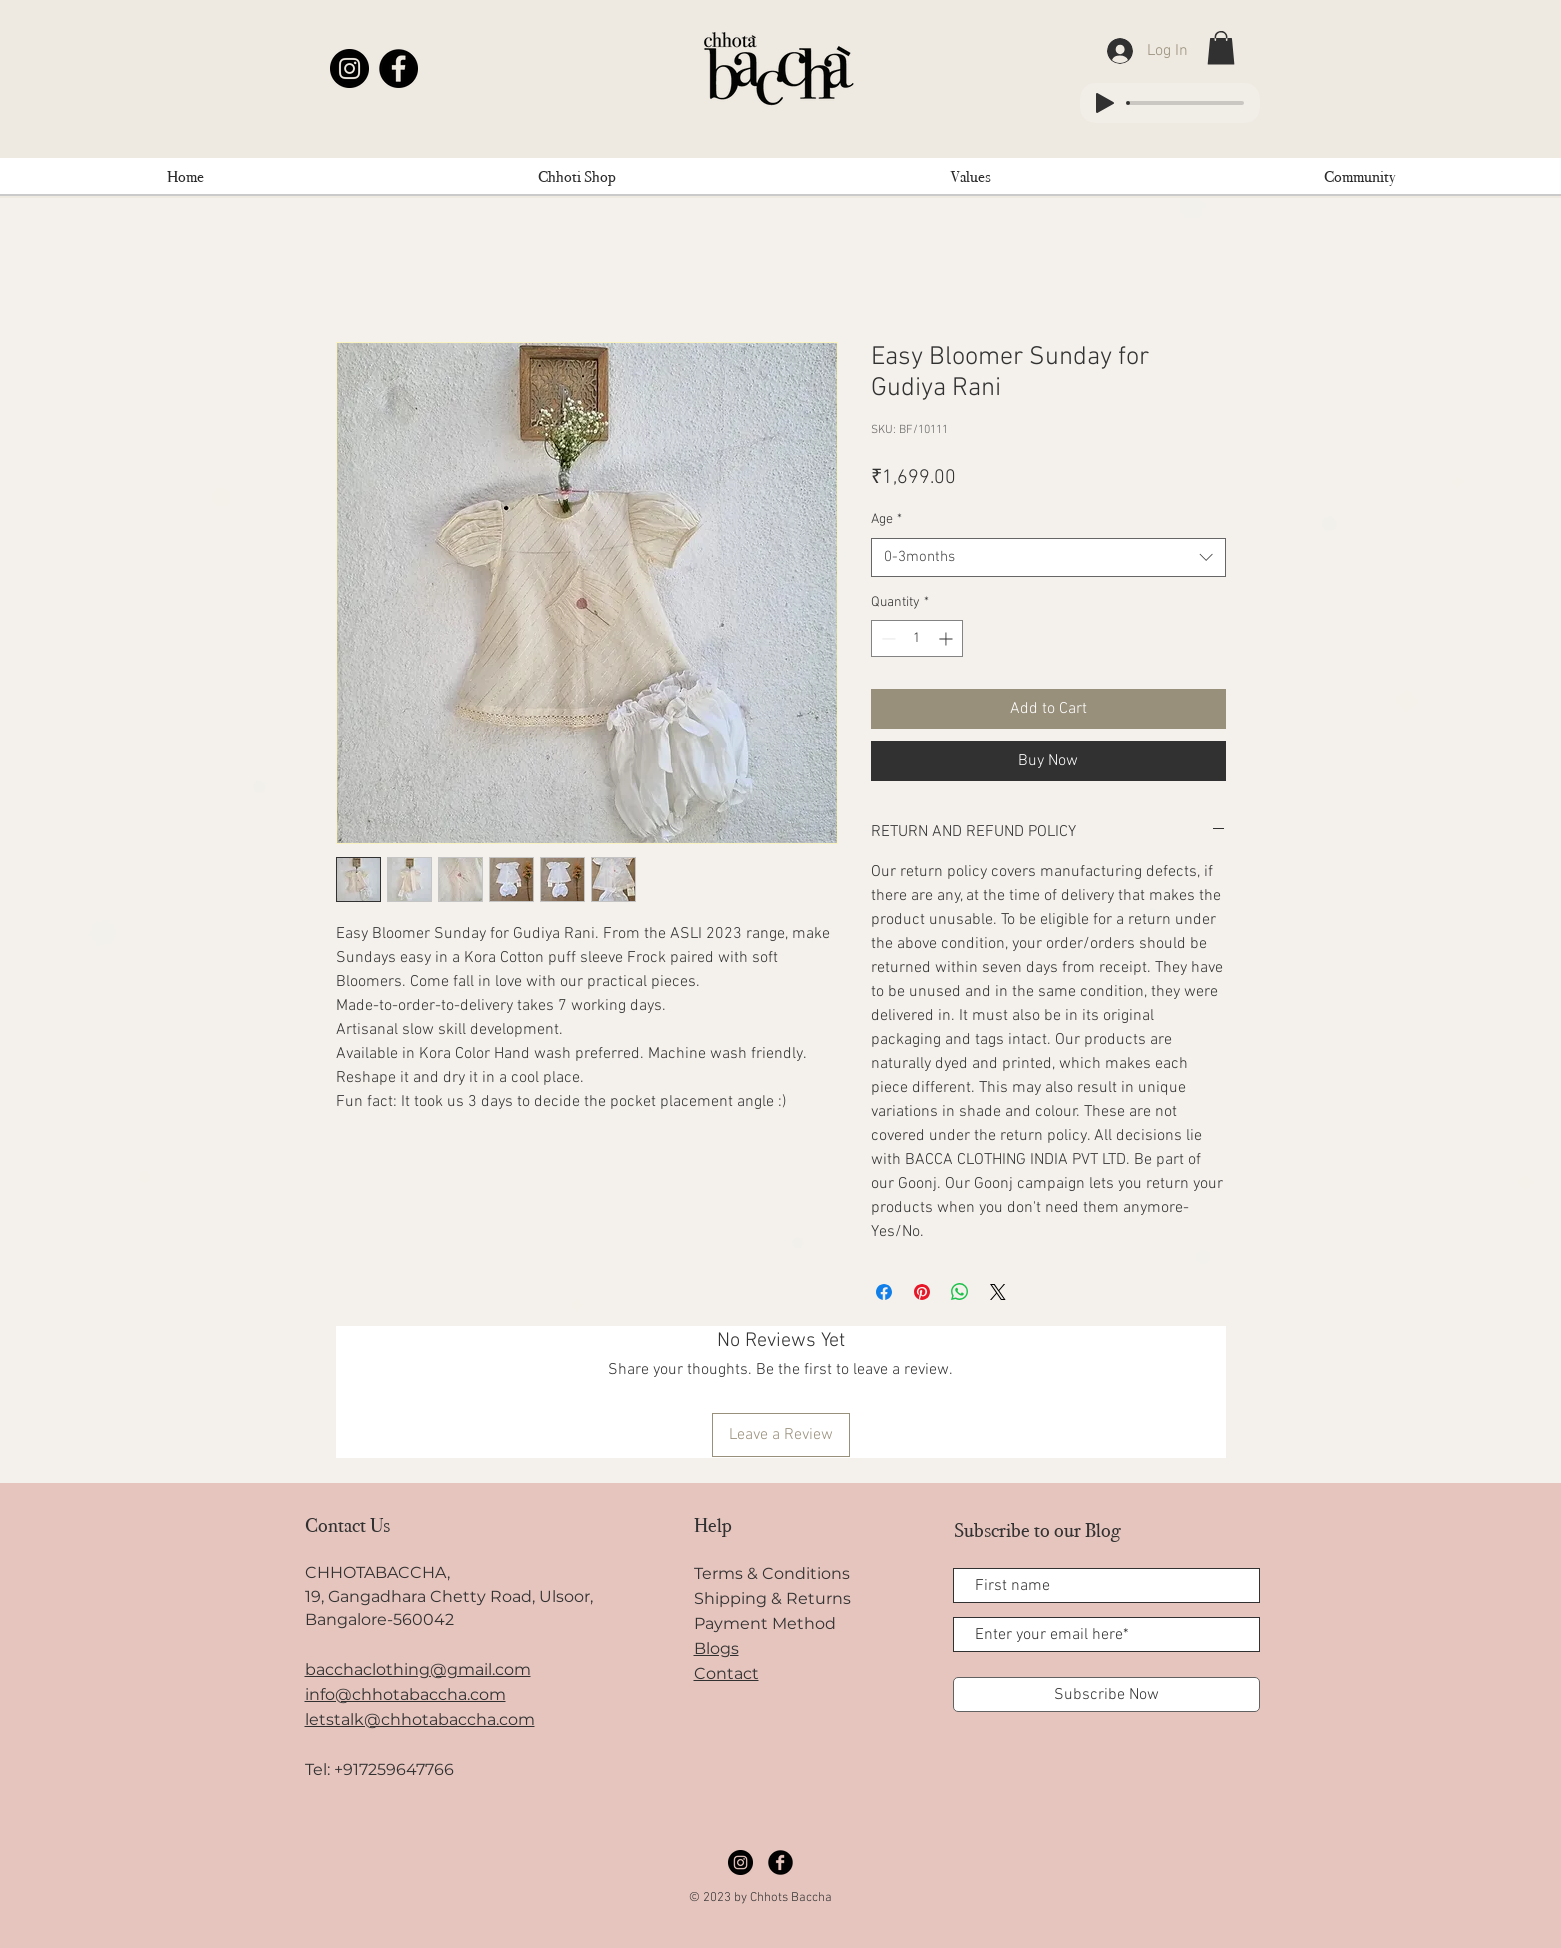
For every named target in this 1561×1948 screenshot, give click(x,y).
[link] (1221, 47)
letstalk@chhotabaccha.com (420, 1719)
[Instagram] (349, 68)
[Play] (1105, 103)
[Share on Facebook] (884, 1292)
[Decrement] (886, 638)
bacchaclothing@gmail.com (418, 1669)
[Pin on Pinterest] (922, 1292)
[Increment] (947, 638)
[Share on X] (998, 1292)
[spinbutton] (917, 638)
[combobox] (1048, 557)
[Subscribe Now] (1106, 1694)
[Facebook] (398, 68)
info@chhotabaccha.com (405, 1694)
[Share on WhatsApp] (960, 1292)
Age (886, 519)
